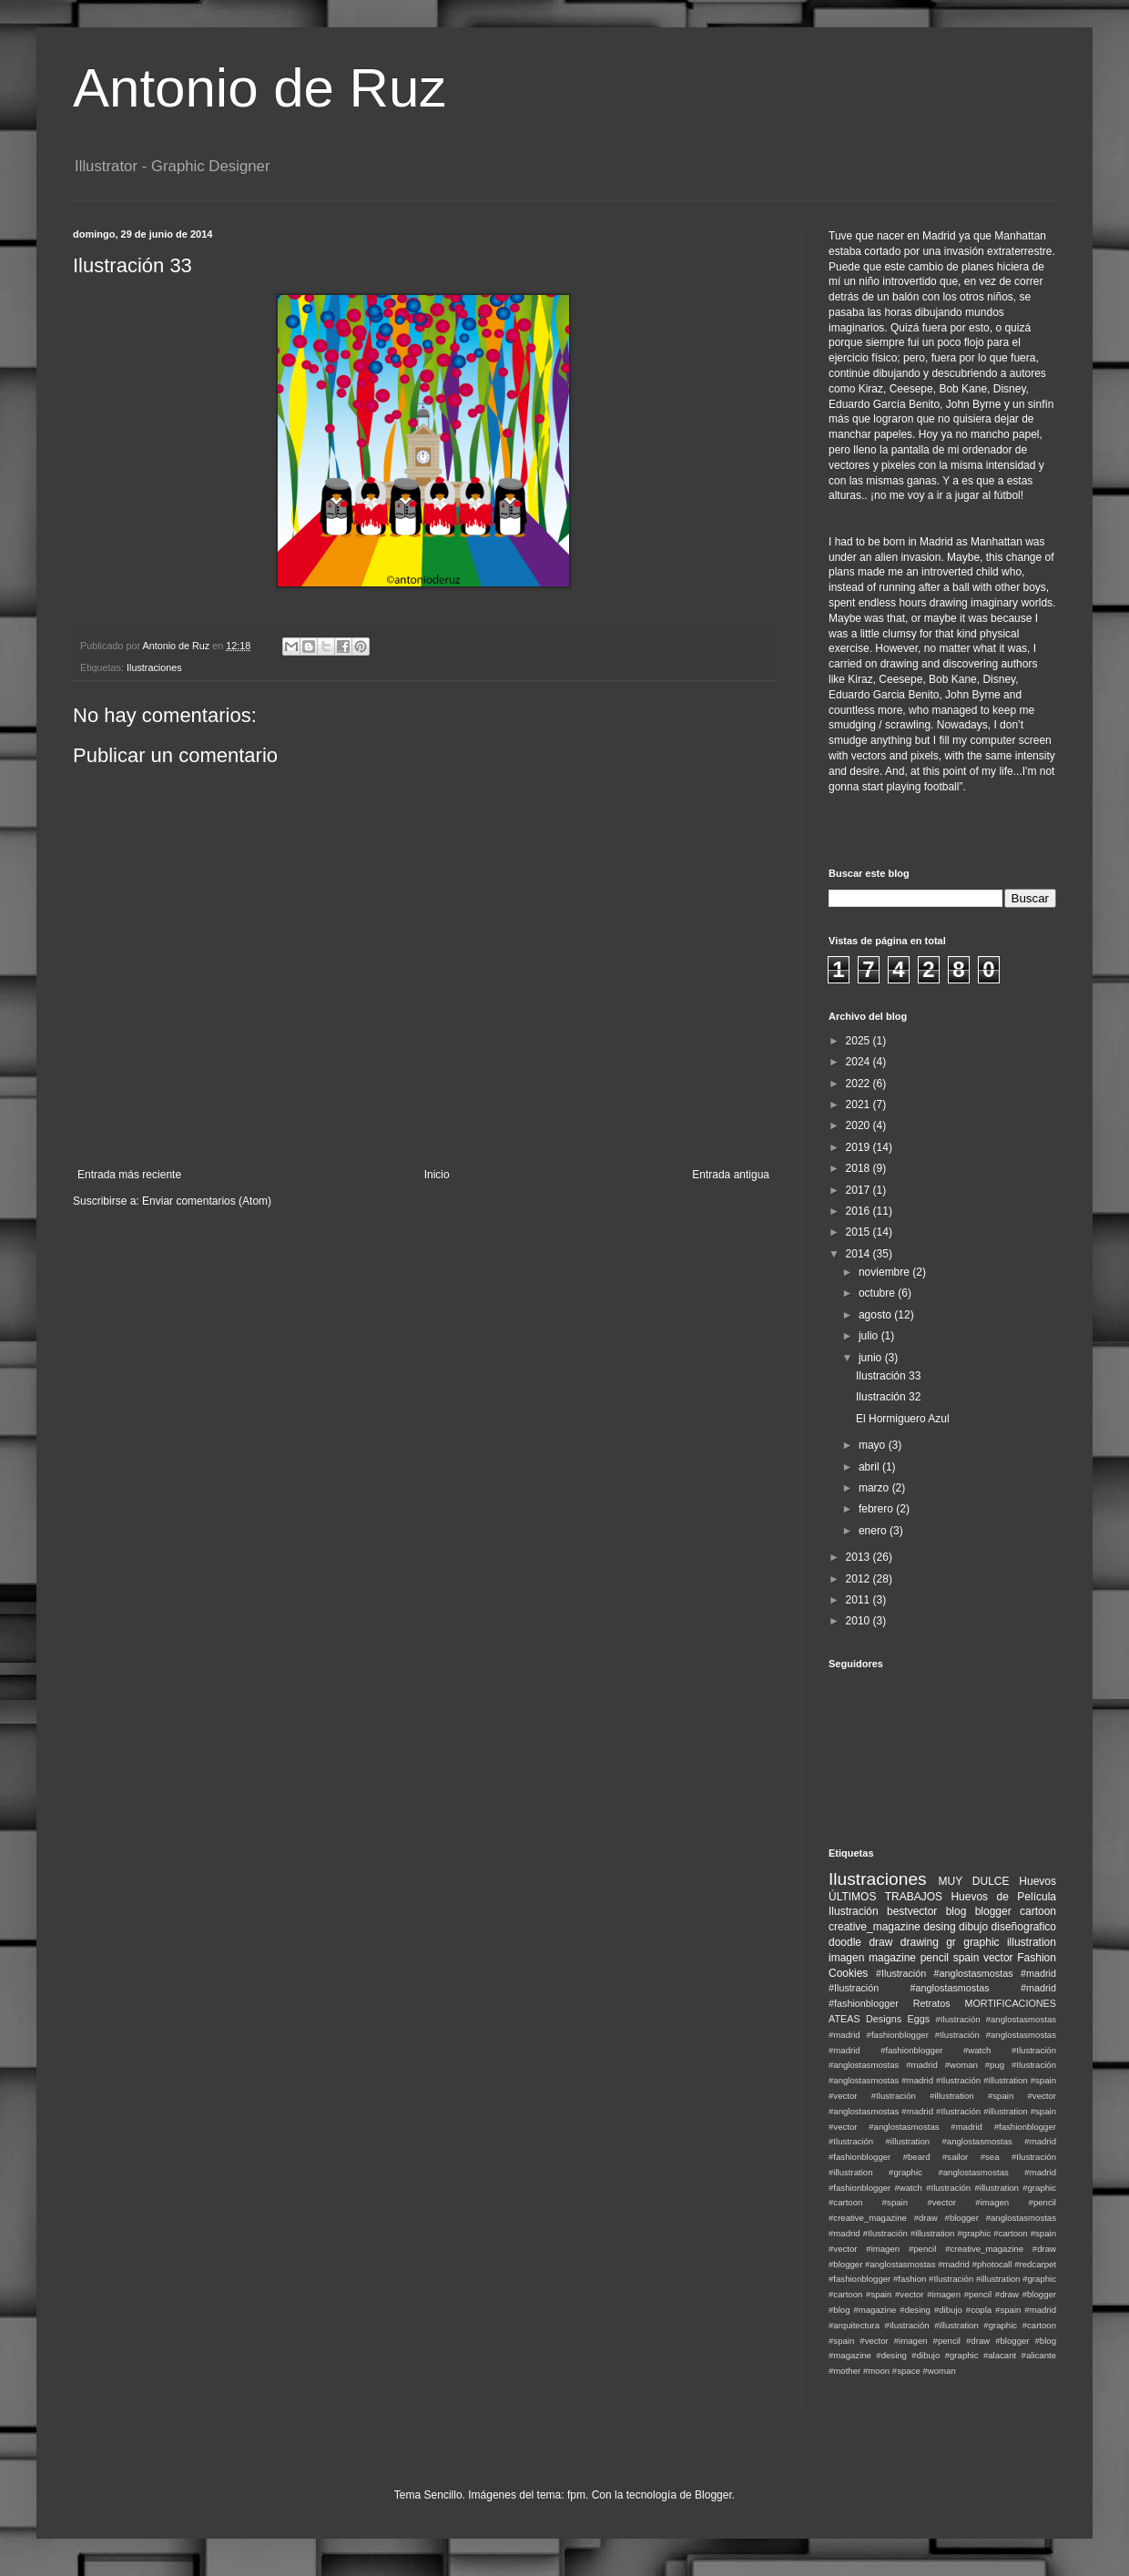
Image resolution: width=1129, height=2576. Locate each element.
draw (880, 1942)
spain (966, 1957)
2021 (859, 1104)
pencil (934, 1957)
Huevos (1037, 1881)
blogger (993, 1911)
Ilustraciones (154, 667)
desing (939, 1926)
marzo (875, 1487)
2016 (859, 1211)
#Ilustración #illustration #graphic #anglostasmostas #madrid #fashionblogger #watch (942, 2172)
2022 (859, 1083)
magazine (892, 1957)
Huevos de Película (1003, 1896)
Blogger (713, 2495)
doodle (845, 1942)
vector (998, 1957)
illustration (1031, 1942)
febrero (877, 1508)
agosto (876, 1314)
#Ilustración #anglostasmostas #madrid (966, 1973)
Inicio (437, 1174)
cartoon (1038, 1911)
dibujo (973, 1926)
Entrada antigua (730, 1174)
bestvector (912, 1911)
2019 (859, 1147)
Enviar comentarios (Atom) (206, 1201)
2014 (859, 1253)
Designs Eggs (898, 2018)
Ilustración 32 (888, 1396)
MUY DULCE (974, 1881)
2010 (859, 1620)
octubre (878, 1293)
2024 (859, 1061)
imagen (846, 1957)
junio (872, 1357)
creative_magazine (874, 1926)
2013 (859, 1557)
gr (951, 1942)
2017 (859, 1190)
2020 (859, 1125)
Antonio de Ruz (259, 87)
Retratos (932, 2003)
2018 (859, 1168)
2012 (859, 1579)
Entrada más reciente (129, 1174)
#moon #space (891, 2371)
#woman (938, 2371)
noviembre (885, 1272)
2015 (859, 1232)
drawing (919, 1942)
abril (870, 1467)
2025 (859, 1040)
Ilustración (854, 1911)
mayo (874, 1445)
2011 (859, 1599)
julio (870, 1335)
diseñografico (1024, 1926)
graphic (981, 1942)
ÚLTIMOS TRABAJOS (885, 1896)
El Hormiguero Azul (903, 1418)
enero (874, 1530)
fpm (576, 2495)
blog (956, 1911)
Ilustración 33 (888, 1375)
